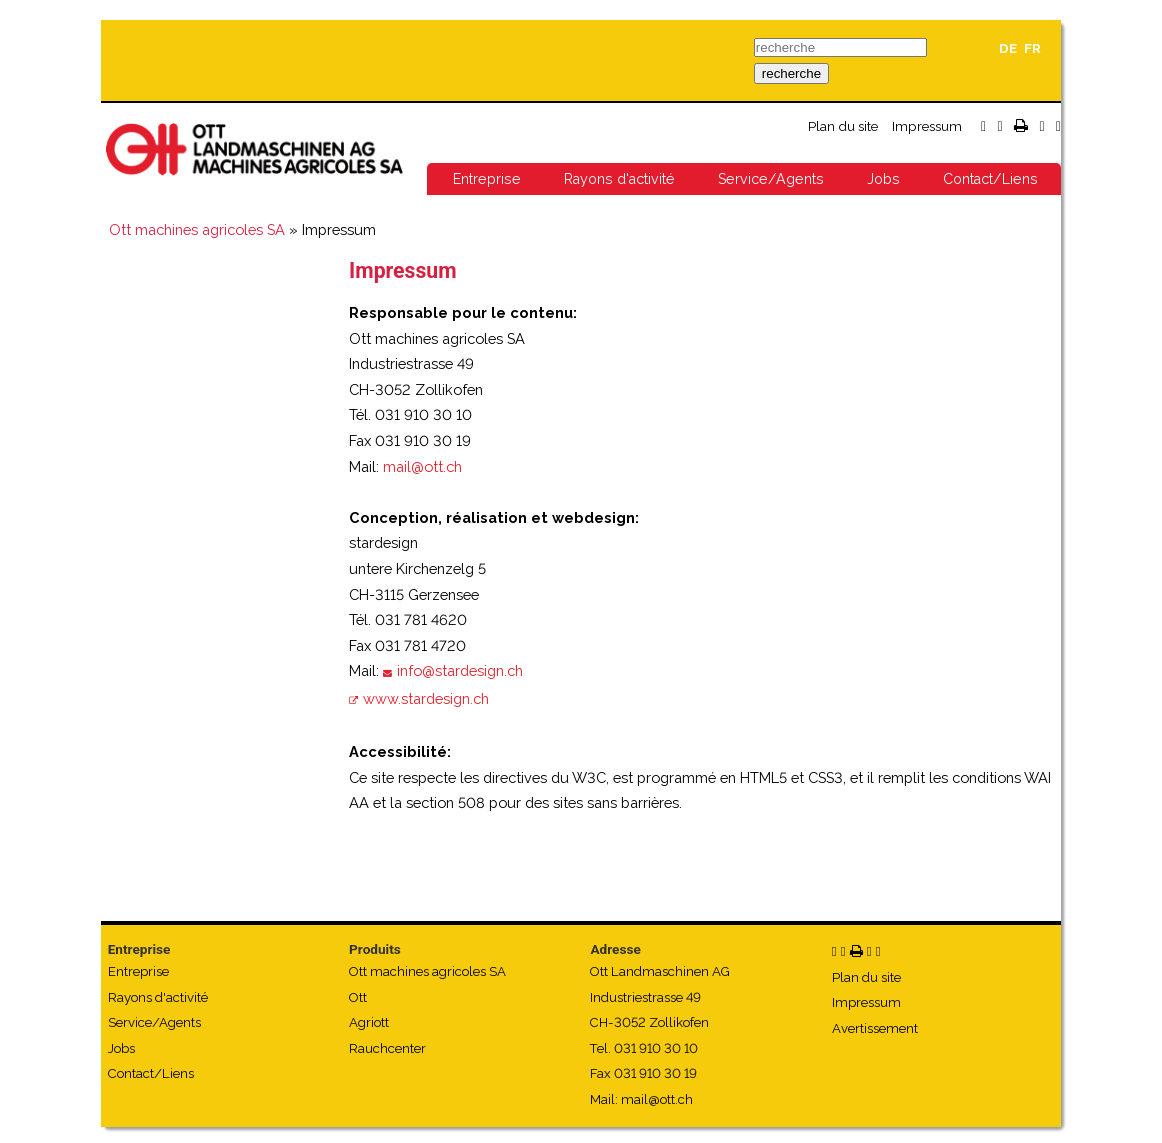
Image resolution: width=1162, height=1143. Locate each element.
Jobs (883, 179)
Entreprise (487, 179)
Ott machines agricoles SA (197, 229)
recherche (791, 73)
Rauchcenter (387, 1048)
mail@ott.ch (422, 466)
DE (1008, 48)
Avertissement (875, 1028)
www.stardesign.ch (426, 698)
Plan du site (843, 126)
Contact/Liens (990, 179)
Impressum (927, 126)
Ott (358, 997)
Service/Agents (771, 179)
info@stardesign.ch (460, 670)
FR (1032, 48)
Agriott (369, 1022)
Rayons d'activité (619, 179)
